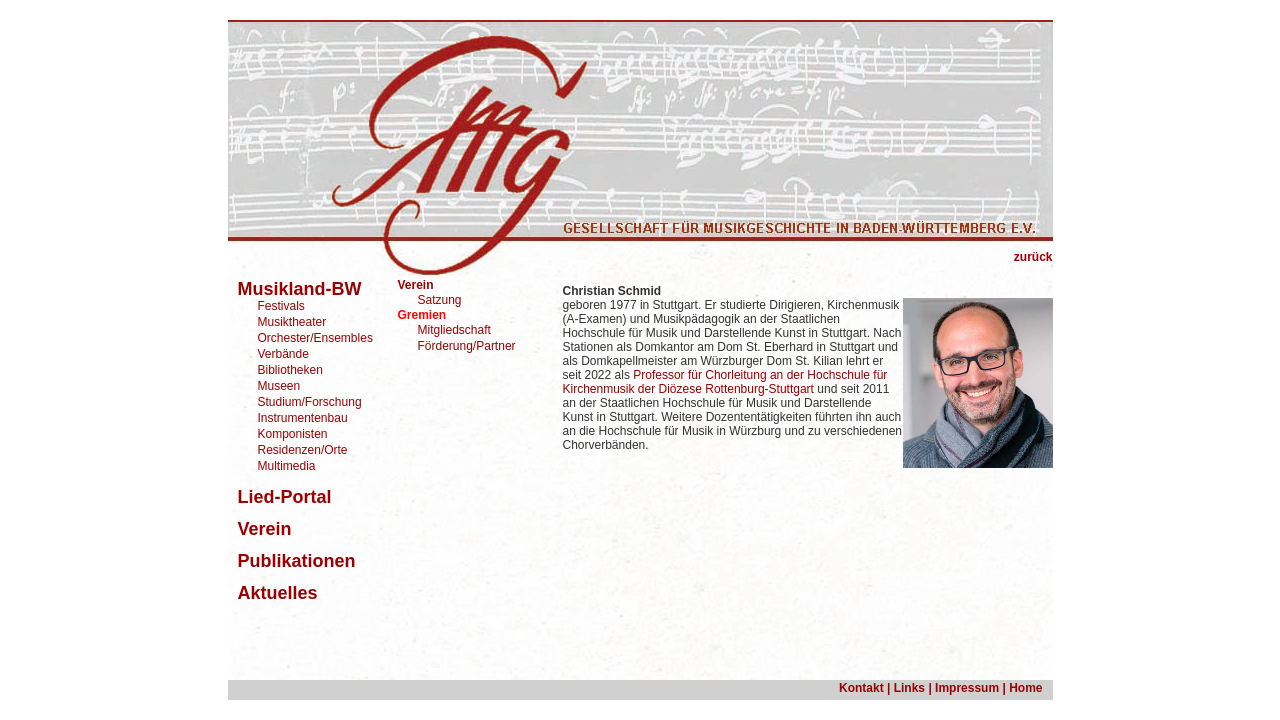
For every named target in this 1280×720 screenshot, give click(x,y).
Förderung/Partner (467, 346)
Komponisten (293, 434)
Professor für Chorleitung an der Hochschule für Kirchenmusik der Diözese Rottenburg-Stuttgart (725, 382)
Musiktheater (292, 322)
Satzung (440, 300)
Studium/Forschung (310, 402)
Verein (416, 285)
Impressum (967, 688)
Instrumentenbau (303, 418)
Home (1025, 688)
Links (909, 688)
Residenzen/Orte (303, 450)
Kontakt (861, 688)
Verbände (283, 354)
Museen (279, 386)
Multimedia (287, 466)
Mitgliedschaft (454, 330)
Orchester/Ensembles (315, 338)
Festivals (281, 306)
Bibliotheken (290, 370)
